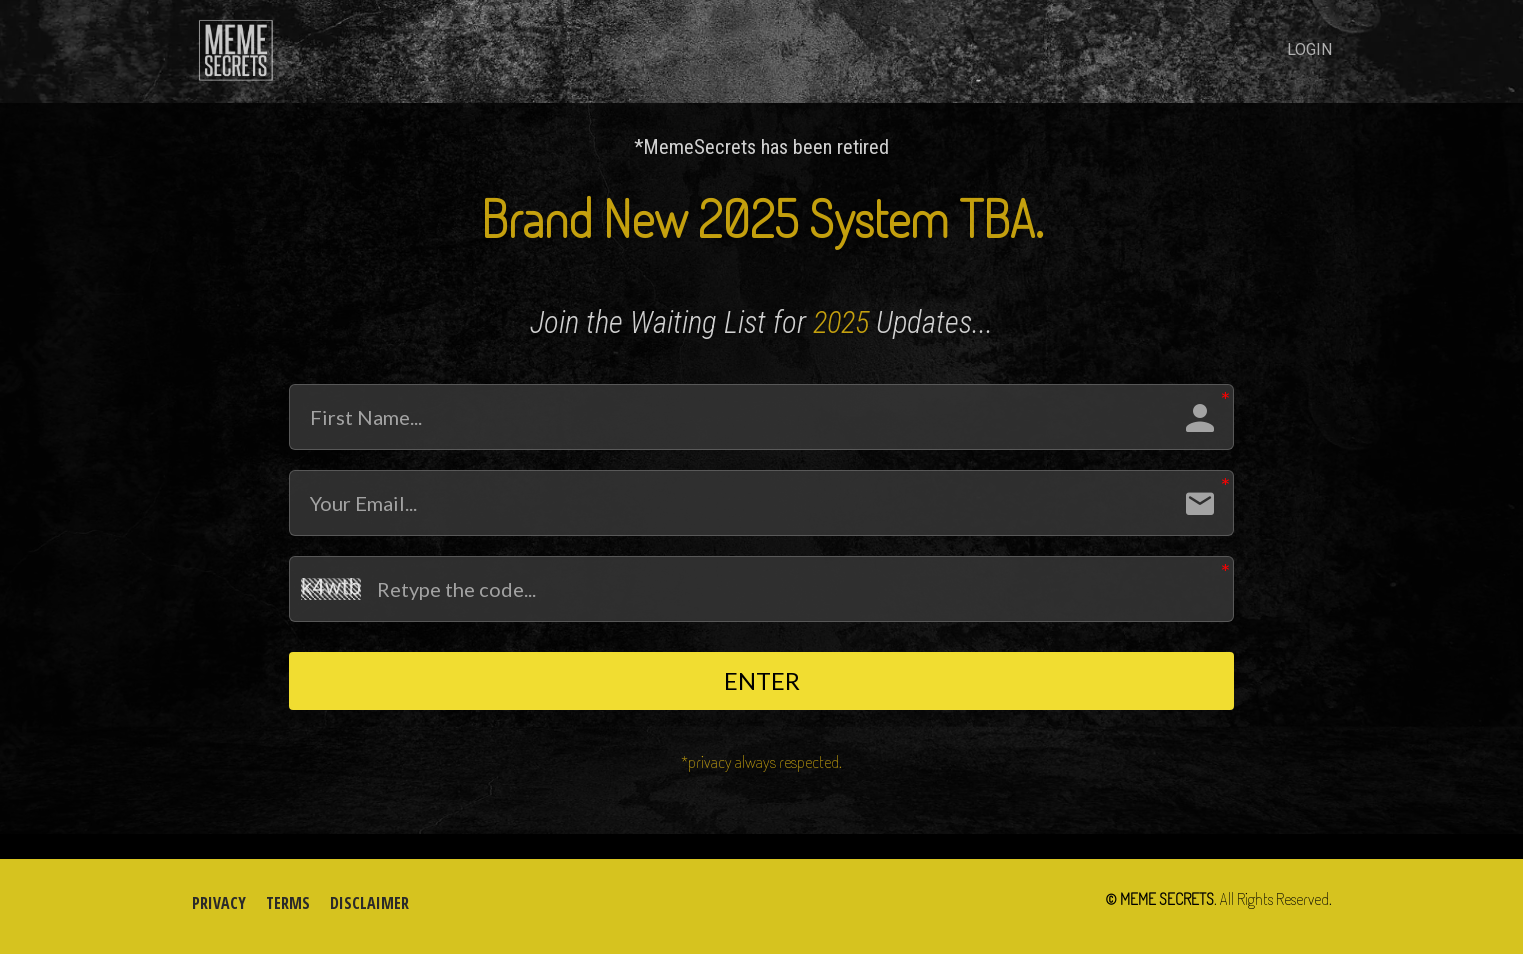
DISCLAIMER (369, 915)
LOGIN (1309, 49)
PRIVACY (219, 915)
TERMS (288, 915)
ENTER (761, 686)
